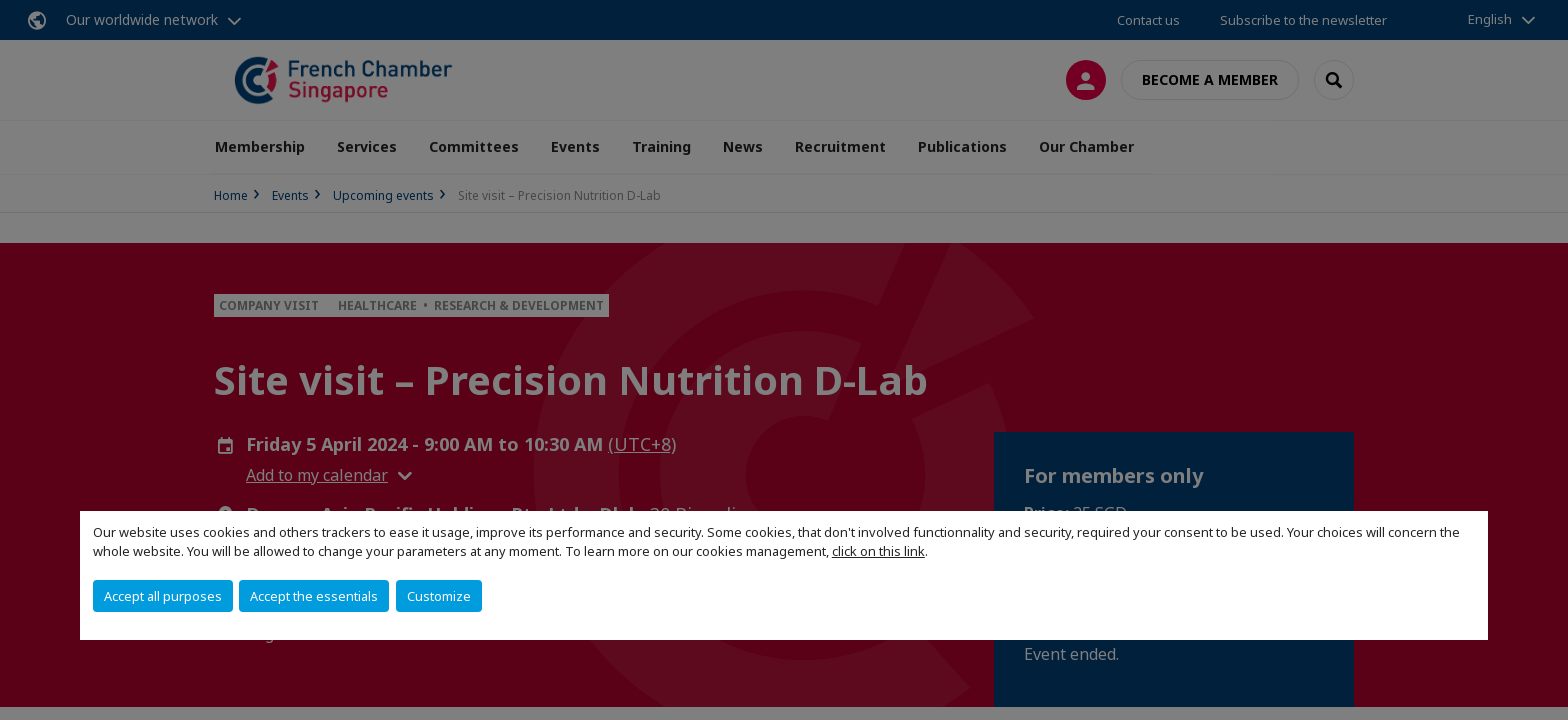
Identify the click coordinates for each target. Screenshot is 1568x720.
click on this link (878, 551)
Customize (439, 596)
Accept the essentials (314, 596)
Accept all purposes (163, 596)
